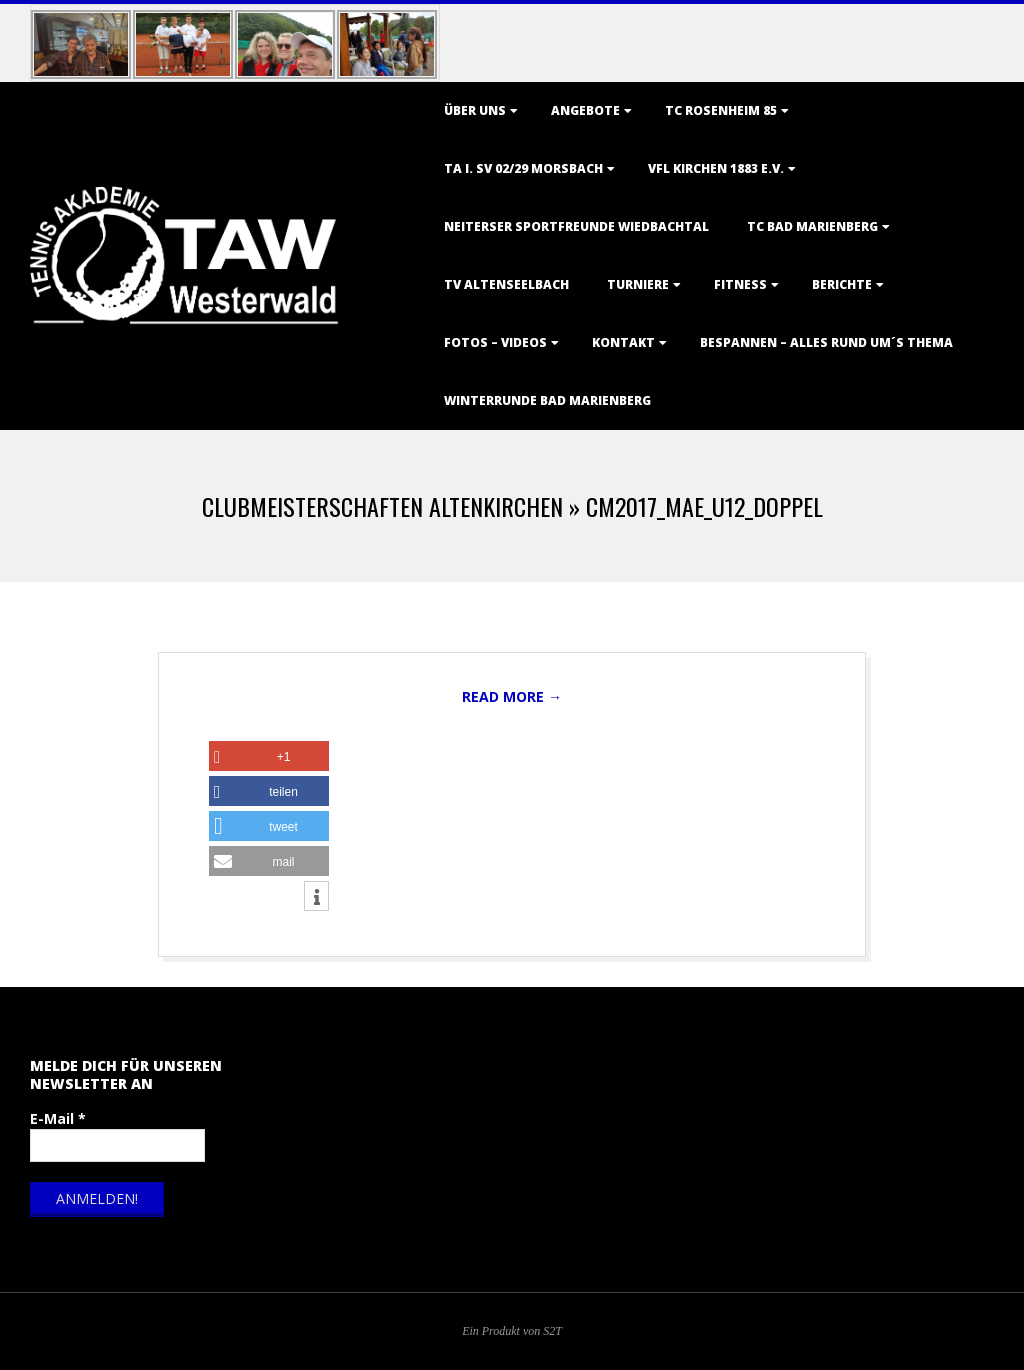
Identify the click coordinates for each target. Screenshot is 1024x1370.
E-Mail (58, 1118)
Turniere (638, 284)
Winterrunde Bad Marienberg (547, 400)
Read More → (512, 696)
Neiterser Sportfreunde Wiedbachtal (576, 226)
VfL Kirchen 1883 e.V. (716, 168)
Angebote (585, 110)
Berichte (842, 284)
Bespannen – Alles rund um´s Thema (826, 342)
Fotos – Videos (495, 342)
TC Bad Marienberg (812, 226)
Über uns (475, 110)
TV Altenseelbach (506, 284)
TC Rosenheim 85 (721, 110)
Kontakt (623, 342)
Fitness (740, 284)
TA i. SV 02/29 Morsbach (523, 168)
